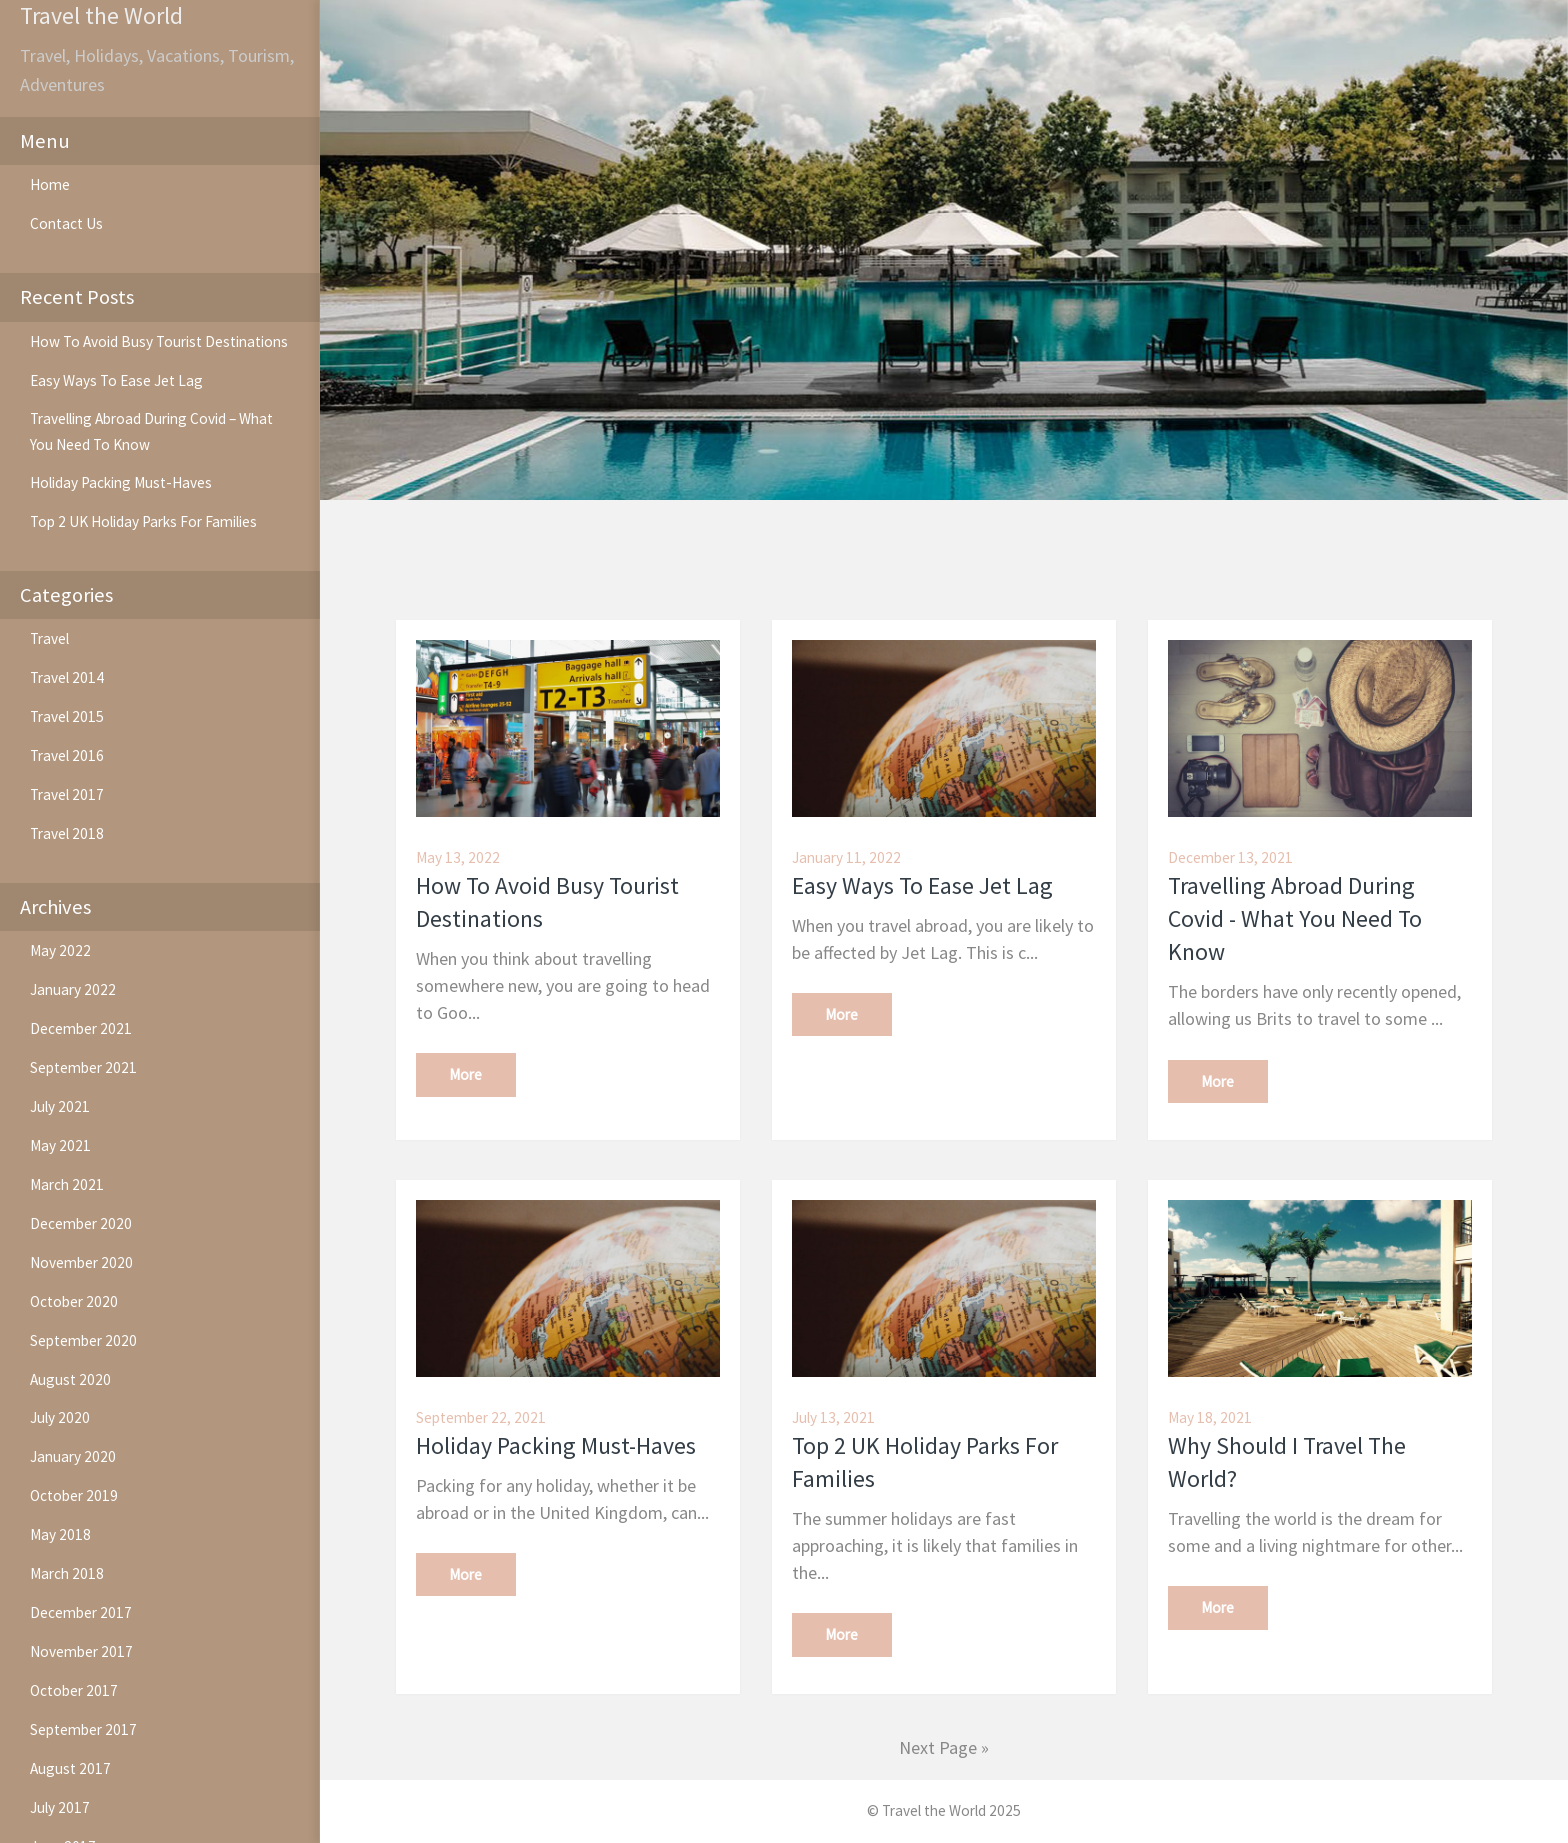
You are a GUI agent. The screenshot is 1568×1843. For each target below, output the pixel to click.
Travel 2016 (67, 755)
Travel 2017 (67, 794)
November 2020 (81, 1262)
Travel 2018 (67, 833)
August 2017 (70, 1768)
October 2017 (74, 1690)
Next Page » (944, 1747)
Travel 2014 (67, 677)
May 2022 (60, 950)
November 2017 (81, 1651)
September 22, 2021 (481, 1417)
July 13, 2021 (833, 1417)
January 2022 (73, 989)
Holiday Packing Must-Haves (121, 482)
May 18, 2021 (1210, 1417)
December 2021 (81, 1028)
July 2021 (60, 1106)
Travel (49, 638)
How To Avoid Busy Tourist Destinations (159, 341)
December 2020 (81, 1223)
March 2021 (67, 1184)
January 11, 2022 (846, 857)
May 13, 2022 (458, 857)
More (465, 1074)
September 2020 (83, 1340)
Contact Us (66, 223)
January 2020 (73, 1456)
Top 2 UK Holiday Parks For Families (143, 521)
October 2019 (74, 1495)
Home (50, 184)
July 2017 (60, 1807)
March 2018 (67, 1573)
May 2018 (60, 1534)
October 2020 (74, 1301)
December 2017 (81, 1612)
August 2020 (70, 1379)
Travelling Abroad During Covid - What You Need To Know (1295, 919)
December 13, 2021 (1230, 857)
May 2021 (60, 1145)
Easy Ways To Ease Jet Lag (116, 380)
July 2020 (60, 1417)
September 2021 (83, 1067)
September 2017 (83, 1729)
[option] (944, 250)
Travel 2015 (67, 716)
